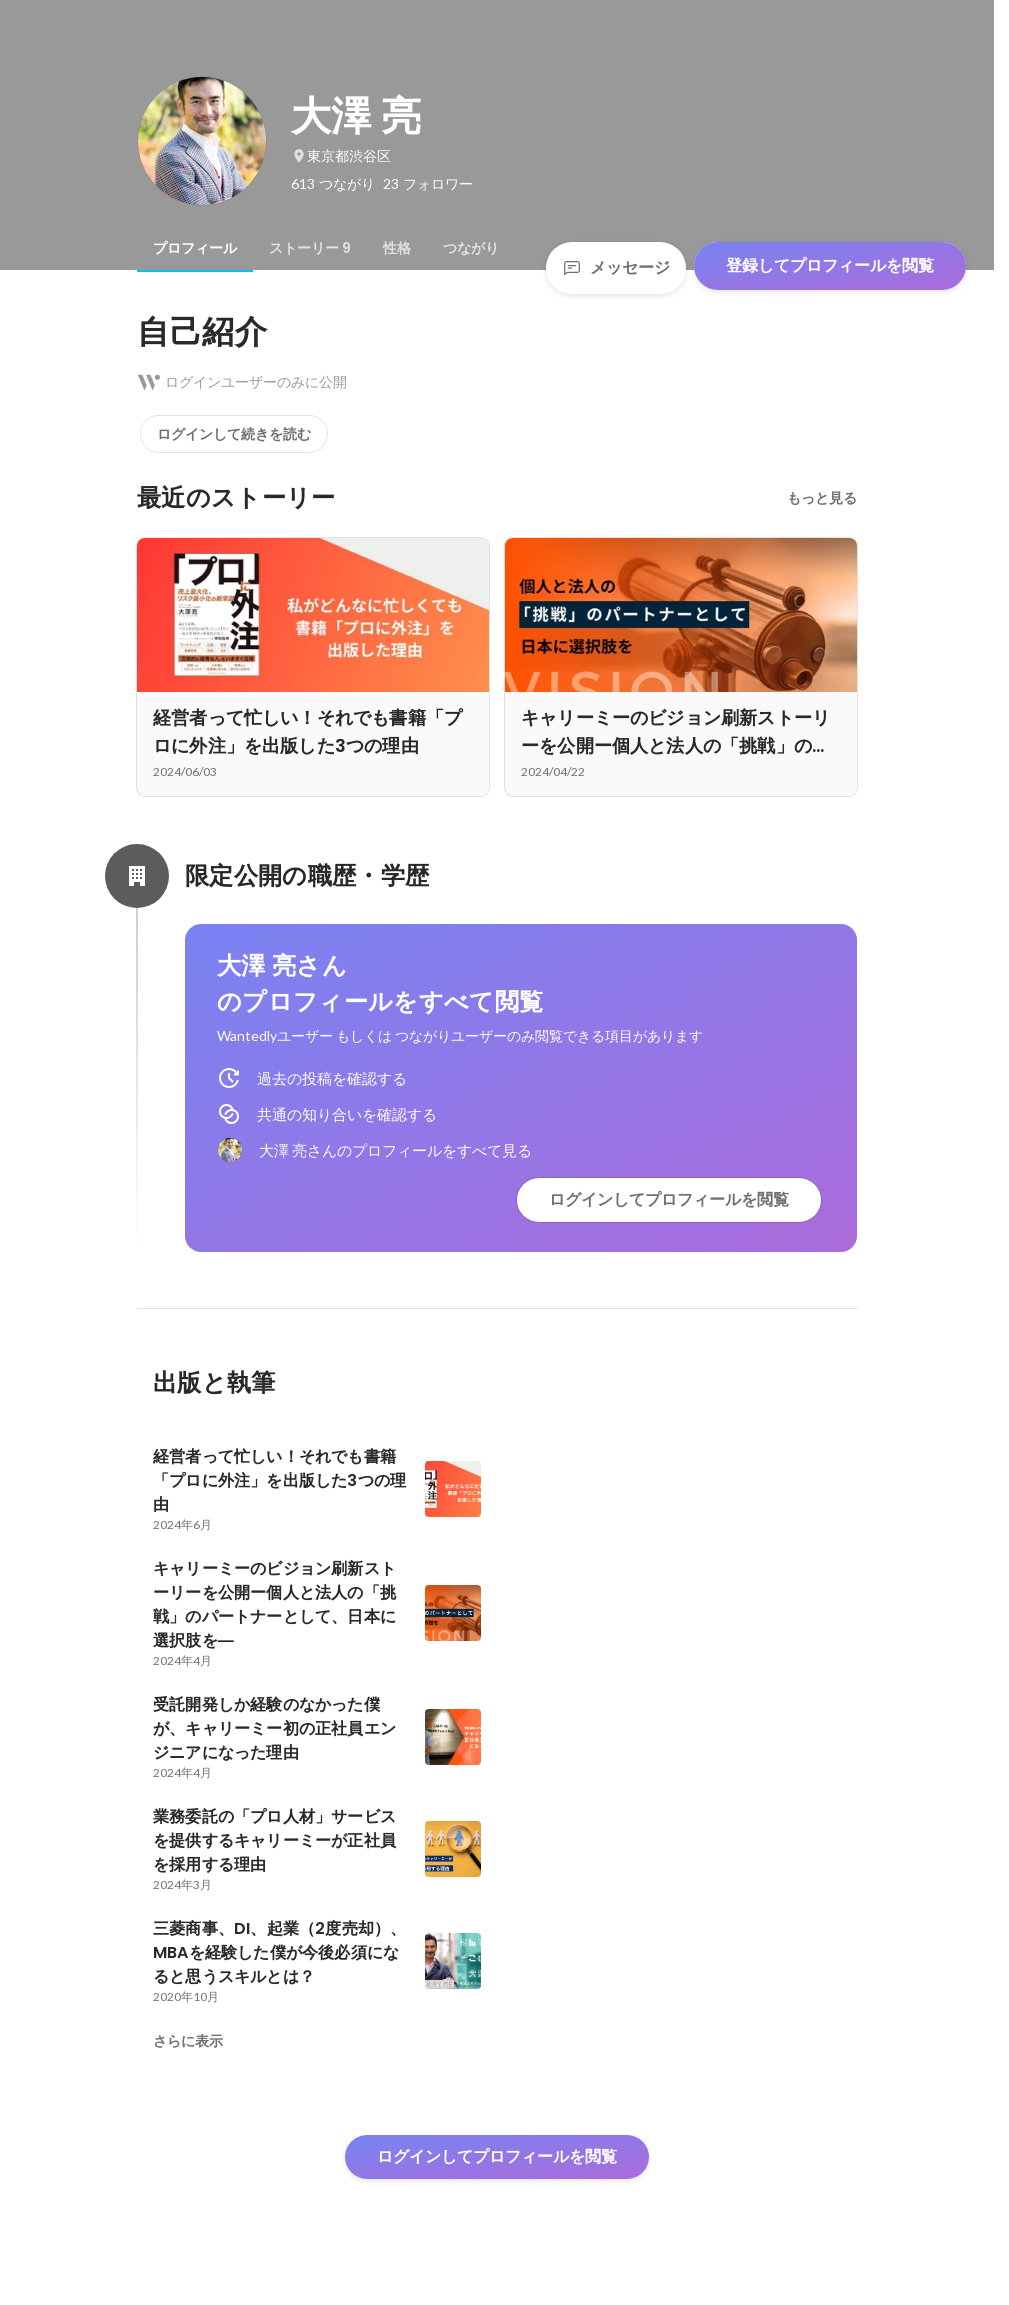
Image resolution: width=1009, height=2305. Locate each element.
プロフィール (195, 248)
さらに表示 (188, 2041)
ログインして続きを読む (234, 434)
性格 (397, 248)
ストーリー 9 (310, 248)
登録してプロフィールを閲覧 (830, 265)
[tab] (195, 248)
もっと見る (822, 498)
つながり (471, 248)
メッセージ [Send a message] (616, 267)
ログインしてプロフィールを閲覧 (669, 1199)
